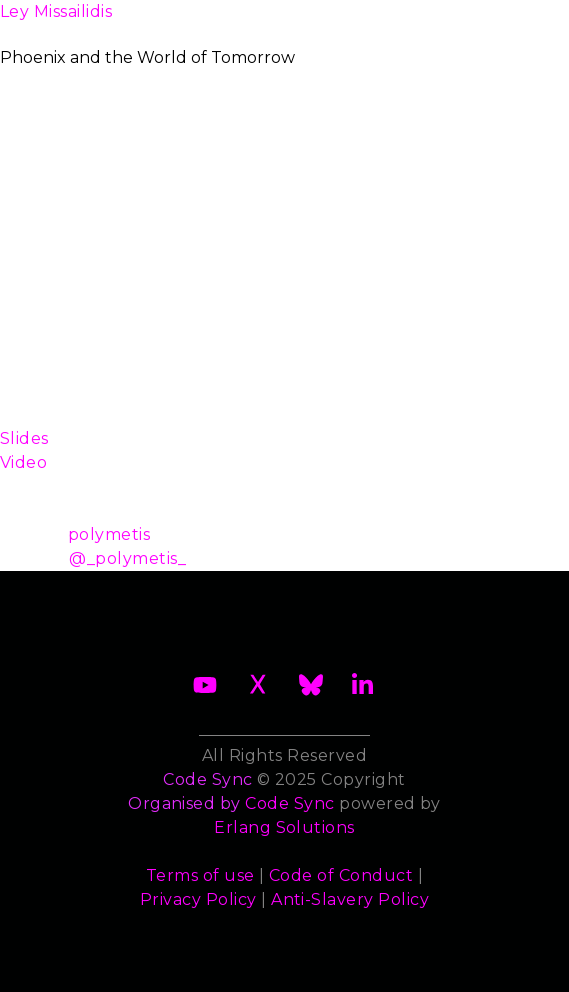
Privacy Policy (198, 899)
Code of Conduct (341, 875)
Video (23, 462)
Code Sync (289, 803)
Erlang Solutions (284, 827)
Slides (24, 438)
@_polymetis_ (127, 558)
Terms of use (200, 875)
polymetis (109, 534)
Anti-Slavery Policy (350, 899)
